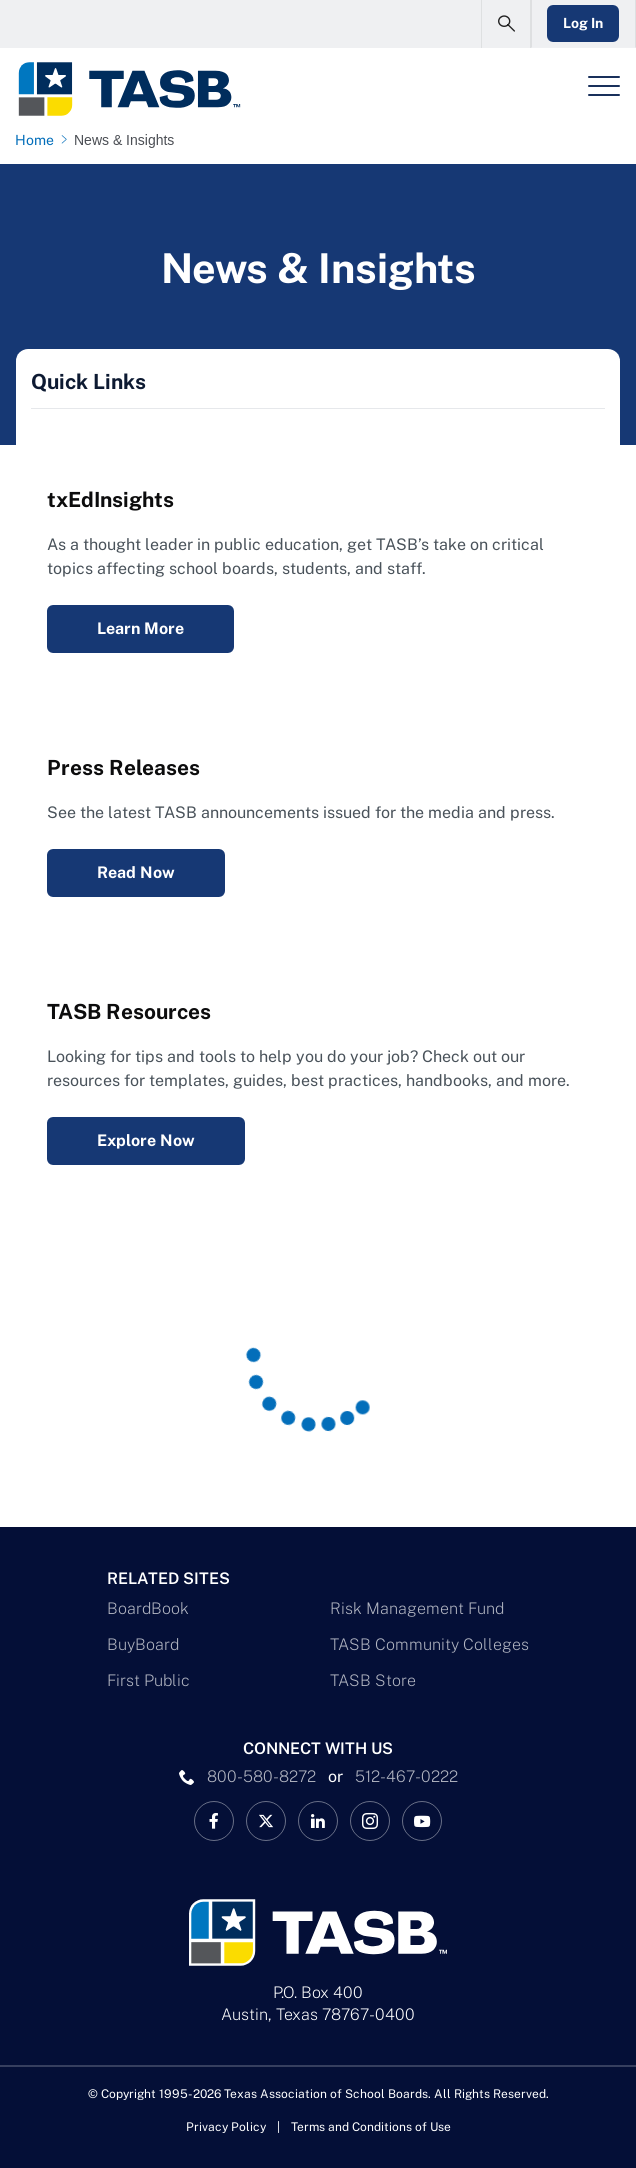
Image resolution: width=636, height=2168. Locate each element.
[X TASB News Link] (266, 1821)
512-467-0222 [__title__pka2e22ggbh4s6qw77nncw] (406, 1776)
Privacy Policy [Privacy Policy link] (226, 2127)
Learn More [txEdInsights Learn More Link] (140, 628)
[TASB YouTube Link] (422, 1821)
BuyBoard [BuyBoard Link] (143, 1644)
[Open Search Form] (505, 24)
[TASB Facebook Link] (214, 1821)
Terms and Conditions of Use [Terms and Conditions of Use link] (371, 2127)
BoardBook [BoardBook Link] (148, 1608)
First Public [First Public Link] (148, 1680)
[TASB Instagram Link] (370, 1821)
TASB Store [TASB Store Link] (373, 1680)
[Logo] (128, 89)
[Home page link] (38, 140)
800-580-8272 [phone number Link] (261, 1776)
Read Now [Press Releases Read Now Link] (136, 872)
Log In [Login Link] (583, 23)
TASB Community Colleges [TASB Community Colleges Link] (429, 1644)
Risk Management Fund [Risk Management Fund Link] (417, 1608)
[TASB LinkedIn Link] (318, 1821)
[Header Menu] (604, 86)
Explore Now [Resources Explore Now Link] (146, 1140)
